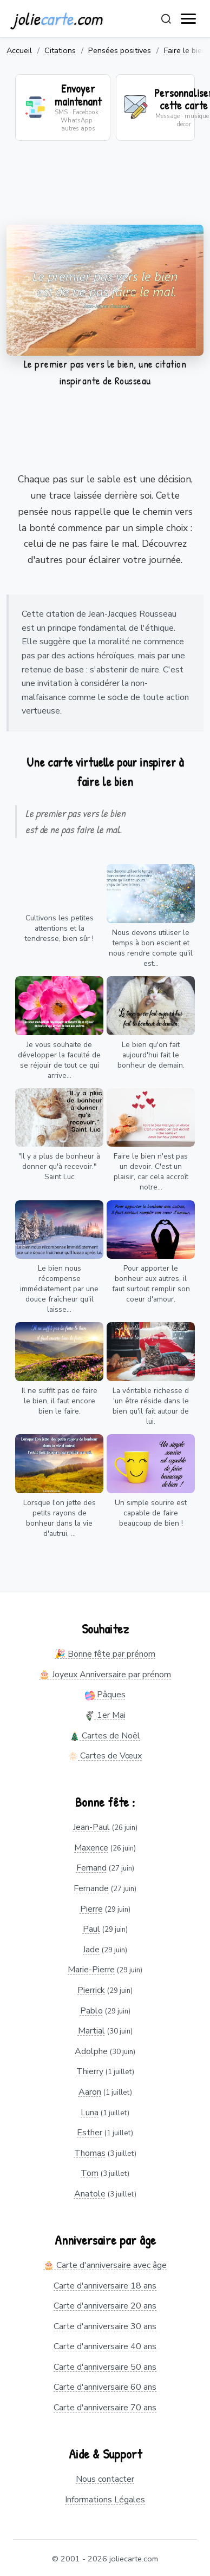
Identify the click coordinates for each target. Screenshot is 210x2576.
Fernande (91, 1888)
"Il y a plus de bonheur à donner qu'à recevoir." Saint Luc (59, 1166)
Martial (91, 2031)
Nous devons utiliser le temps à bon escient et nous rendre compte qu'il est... (151, 948)
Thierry (89, 2071)
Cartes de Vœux (105, 1756)
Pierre (91, 1909)
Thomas (90, 2153)
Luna (90, 2113)
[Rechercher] (166, 19)
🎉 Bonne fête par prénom (105, 1654)
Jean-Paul (91, 1827)
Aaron (89, 2092)
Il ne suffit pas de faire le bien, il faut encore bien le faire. (59, 1400)
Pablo (91, 2011)
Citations (60, 50)
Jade (91, 1950)
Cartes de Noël (105, 1736)
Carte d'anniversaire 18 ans (105, 2286)
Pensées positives (119, 50)
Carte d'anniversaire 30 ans (105, 2326)
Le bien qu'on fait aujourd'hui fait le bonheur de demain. (151, 1054)
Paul (91, 1929)
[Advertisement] (101, 189)
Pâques (105, 1695)
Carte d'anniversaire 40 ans (105, 2346)
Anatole (90, 2194)
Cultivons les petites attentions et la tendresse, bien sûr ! (59, 928)
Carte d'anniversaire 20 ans (105, 2306)
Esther (89, 2133)
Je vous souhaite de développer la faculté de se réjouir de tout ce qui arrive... (59, 1060)
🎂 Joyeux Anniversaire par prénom (105, 1675)
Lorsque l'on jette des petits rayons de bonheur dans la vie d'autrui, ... (59, 1518)
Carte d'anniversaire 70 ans (105, 2408)
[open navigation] (189, 19)
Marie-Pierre (91, 1970)
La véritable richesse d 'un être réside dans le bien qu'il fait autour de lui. (151, 1406)
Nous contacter (105, 2479)
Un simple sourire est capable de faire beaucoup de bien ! (151, 1513)
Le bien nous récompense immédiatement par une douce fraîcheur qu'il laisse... (59, 1289)
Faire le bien (185, 50)
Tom (90, 2173)
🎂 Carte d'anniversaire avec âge (105, 2265)
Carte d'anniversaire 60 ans (105, 2387)
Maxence (91, 1848)
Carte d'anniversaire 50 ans (105, 2367)
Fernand (91, 1868)
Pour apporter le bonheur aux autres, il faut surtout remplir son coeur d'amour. (151, 1283)
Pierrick (91, 1990)
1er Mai (105, 1715)
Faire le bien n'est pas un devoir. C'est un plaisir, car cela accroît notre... (151, 1171)
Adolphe (91, 2051)
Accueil (19, 50)
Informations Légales (105, 2500)
